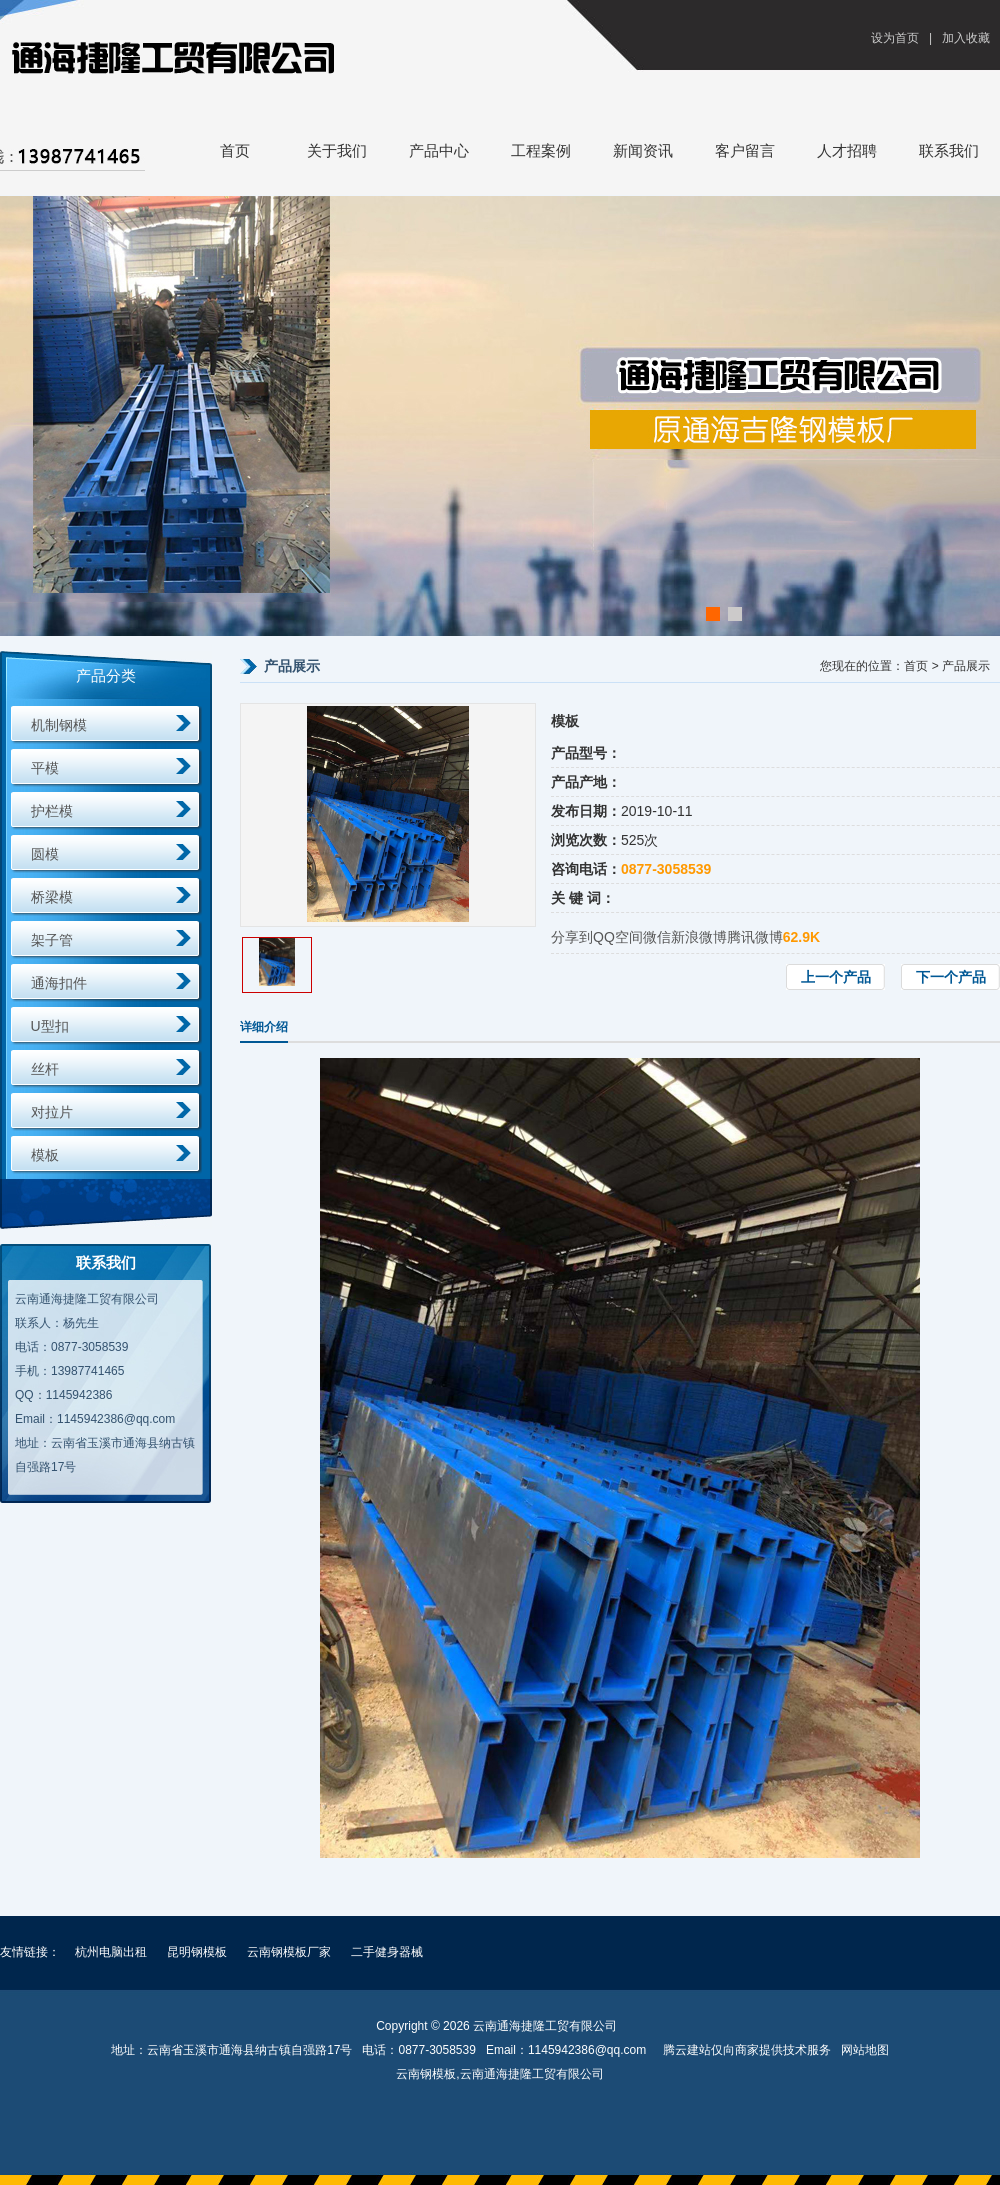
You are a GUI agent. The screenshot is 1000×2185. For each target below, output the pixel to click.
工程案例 (541, 151)
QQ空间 (618, 937)
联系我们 (949, 151)
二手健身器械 (387, 1952)
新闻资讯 (643, 151)
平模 (45, 768)
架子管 (52, 940)
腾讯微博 (755, 937)
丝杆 (45, 1069)
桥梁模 (52, 897)
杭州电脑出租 (111, 1952)
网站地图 (865, 2050)
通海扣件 (59, 983)
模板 (45, 1155)
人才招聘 (847, 151)
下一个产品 (951, 977)
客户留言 (745, 151)
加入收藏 (966, 38)
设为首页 (895, 38)
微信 (657, 937)
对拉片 (52, 1112)
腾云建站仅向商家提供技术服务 (747, 2050)
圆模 (45, 854)
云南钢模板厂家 (289, 1952)
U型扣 (50, 1026)
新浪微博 (699, 937)
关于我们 (337, 151)
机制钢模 (59, 725)
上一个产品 (836, 977)
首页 (235, 151)
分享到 (572, 937)
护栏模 (52, 811)
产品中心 (439, 151)
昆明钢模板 (197, 1952)
